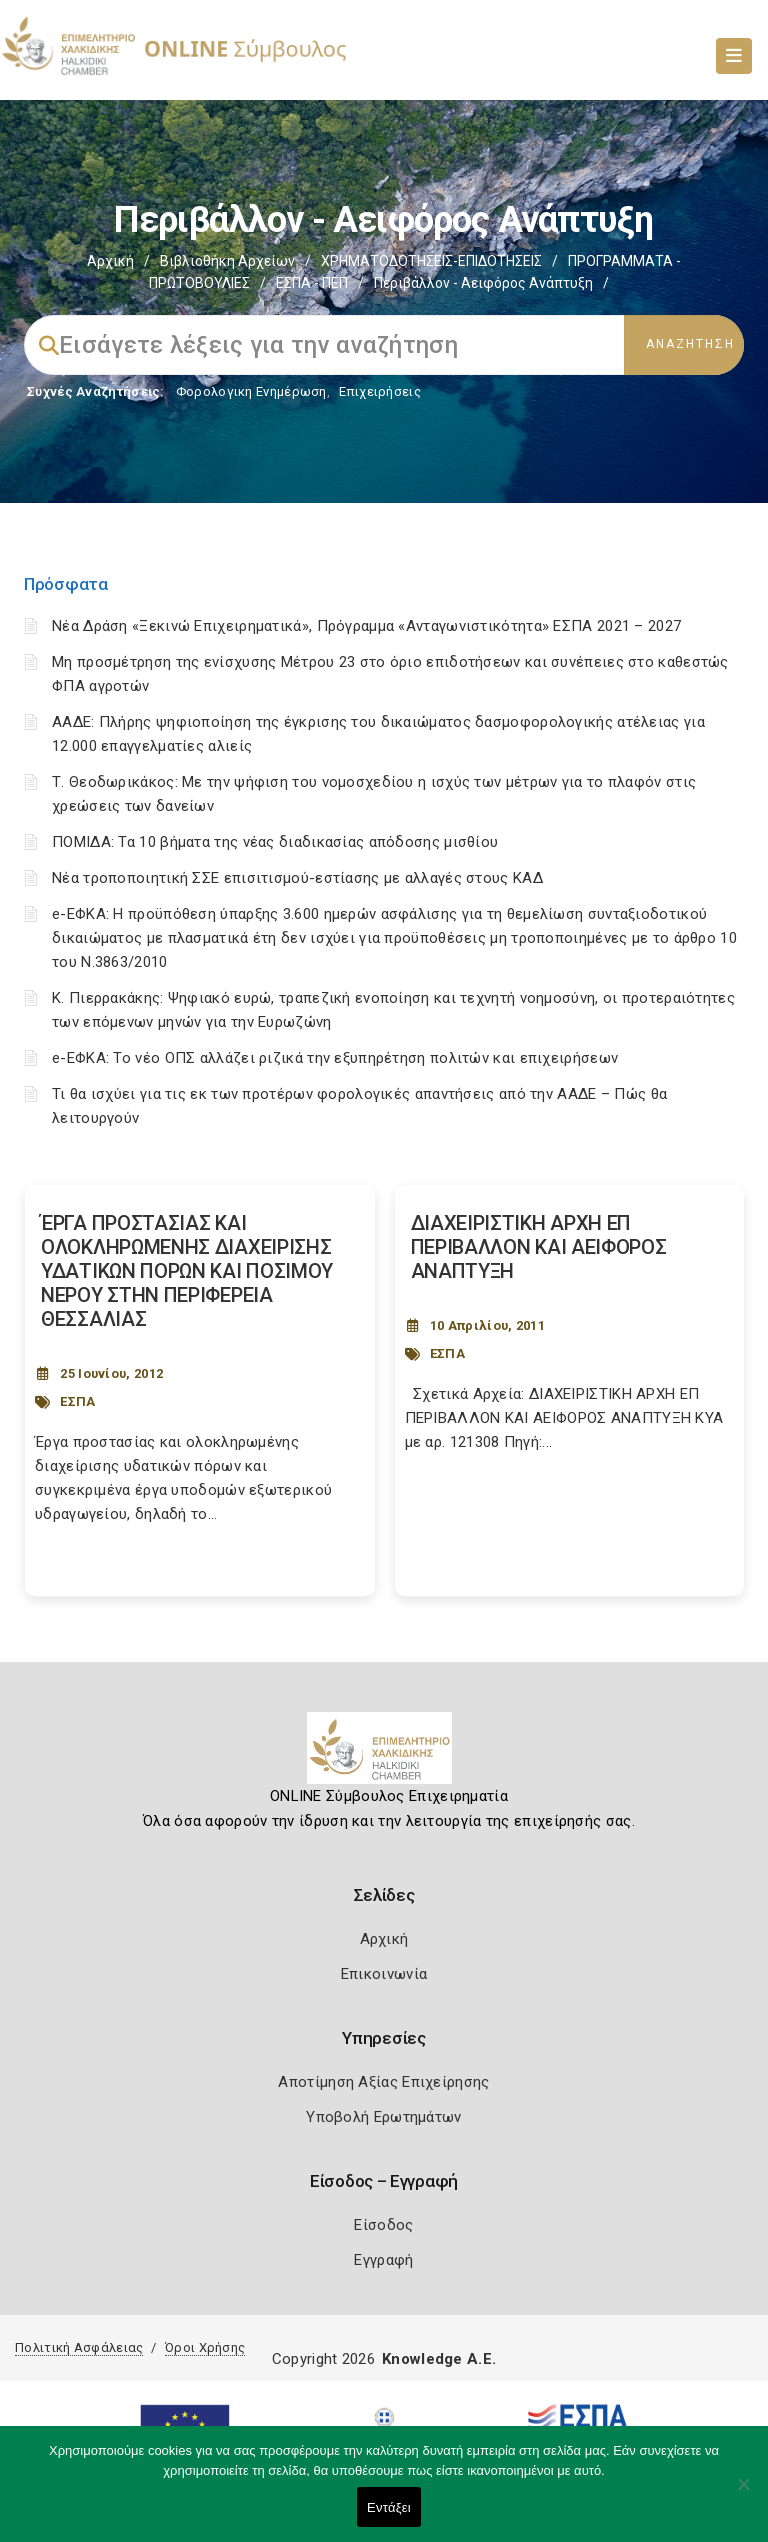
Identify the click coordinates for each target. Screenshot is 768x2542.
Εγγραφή (383, 2260)
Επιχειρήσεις (380, 391)
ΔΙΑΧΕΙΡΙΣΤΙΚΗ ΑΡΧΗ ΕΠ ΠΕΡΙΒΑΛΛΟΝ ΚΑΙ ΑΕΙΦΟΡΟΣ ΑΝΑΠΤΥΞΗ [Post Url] (539, 1247)
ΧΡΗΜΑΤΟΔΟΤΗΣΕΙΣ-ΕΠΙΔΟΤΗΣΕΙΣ (431, 261)
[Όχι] (743, 2494)
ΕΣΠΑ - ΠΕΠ (312, 283)
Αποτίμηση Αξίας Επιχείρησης (383, 2082)
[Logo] (384, 1756)
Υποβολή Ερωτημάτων (383, 2117)
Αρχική (110, 261)
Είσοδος (383, 2225)
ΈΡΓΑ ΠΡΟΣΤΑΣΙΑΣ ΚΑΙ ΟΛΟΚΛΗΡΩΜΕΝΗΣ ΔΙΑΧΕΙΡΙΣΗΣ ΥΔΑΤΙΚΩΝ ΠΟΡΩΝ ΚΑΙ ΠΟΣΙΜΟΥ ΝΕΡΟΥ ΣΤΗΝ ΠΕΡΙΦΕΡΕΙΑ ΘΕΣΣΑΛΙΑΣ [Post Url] (187, 1271)
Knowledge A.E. (439, 2359)
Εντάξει (389, 2507)
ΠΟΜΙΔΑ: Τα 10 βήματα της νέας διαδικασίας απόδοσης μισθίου (275, 842)
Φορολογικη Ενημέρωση (251, 391)
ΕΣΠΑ (77, 1401)
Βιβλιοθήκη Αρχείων (227, 261)
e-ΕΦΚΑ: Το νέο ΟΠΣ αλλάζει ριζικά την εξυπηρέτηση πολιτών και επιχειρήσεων (335, 1058)
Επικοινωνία (384, 1974)
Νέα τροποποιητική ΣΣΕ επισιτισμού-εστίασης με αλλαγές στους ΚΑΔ (297, 878)
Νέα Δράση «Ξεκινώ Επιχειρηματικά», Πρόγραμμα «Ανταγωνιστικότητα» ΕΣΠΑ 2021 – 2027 (366, 626)
